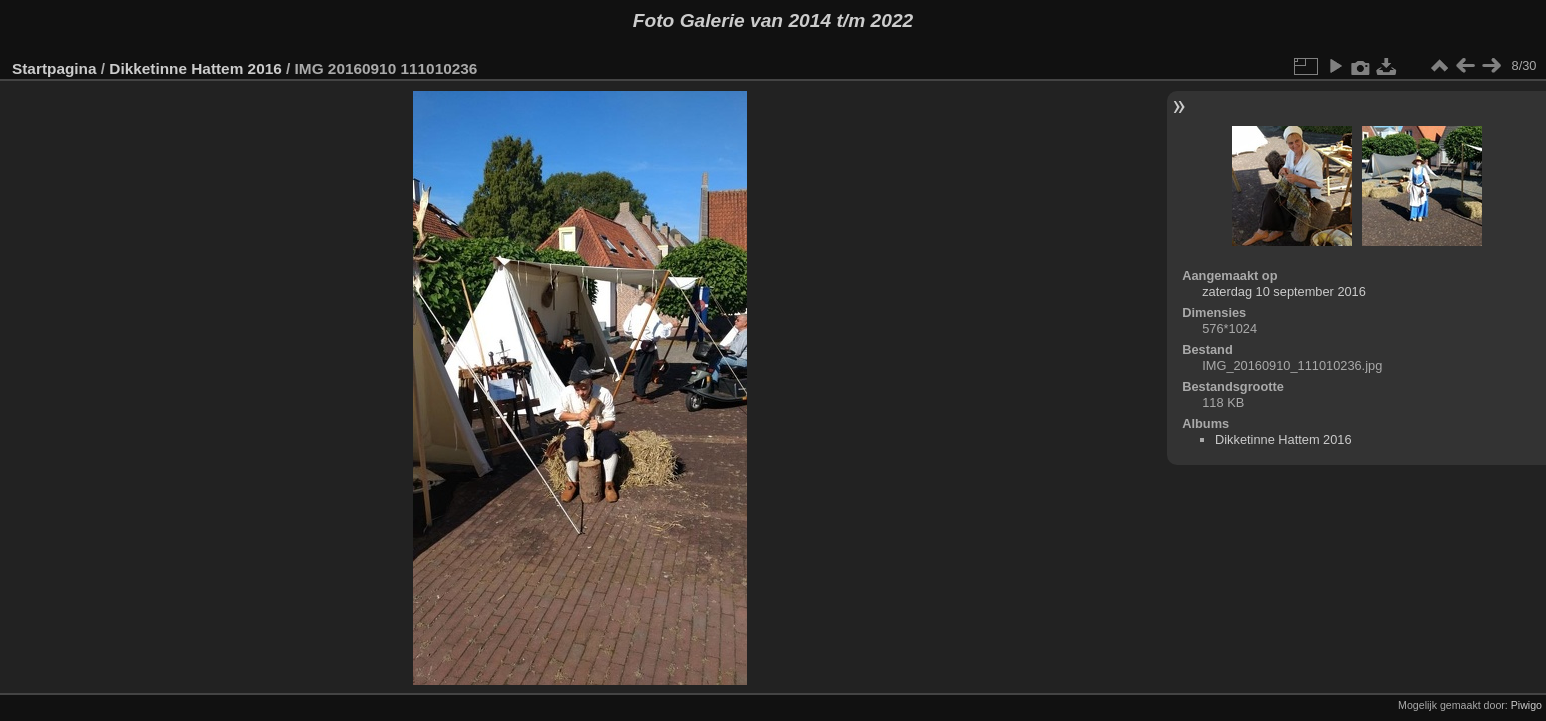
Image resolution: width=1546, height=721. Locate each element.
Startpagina (54, 68)
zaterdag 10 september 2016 (1284, 291)
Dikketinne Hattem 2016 (195, 68)
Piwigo (1526, 705)
